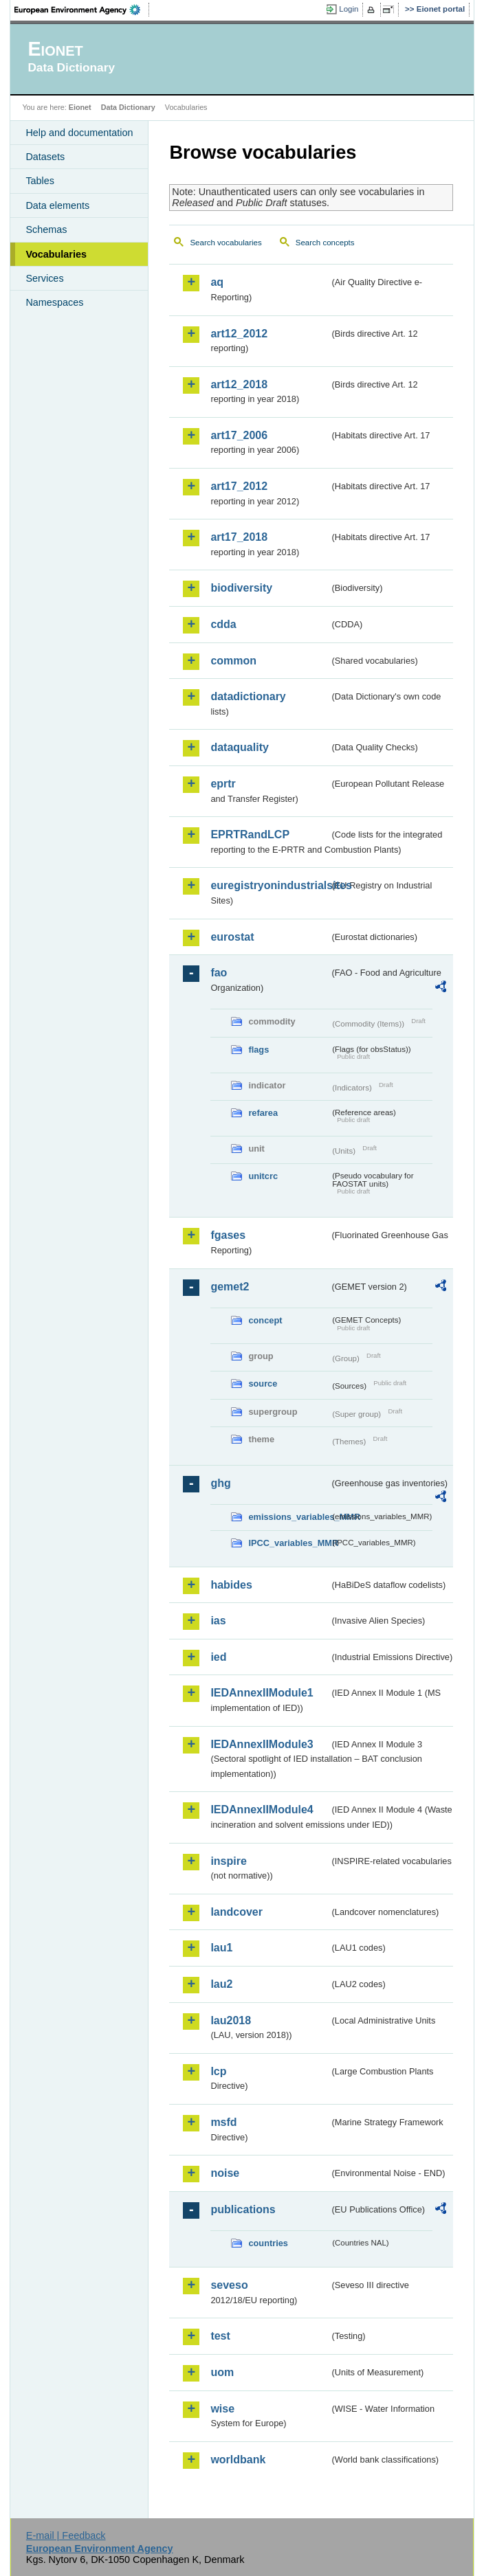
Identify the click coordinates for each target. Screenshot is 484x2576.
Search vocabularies (225, 242)
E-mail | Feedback (66, 2535)
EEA (81, 9)
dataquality (239, 747)
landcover (236, 1912)
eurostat (232, 937)
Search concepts (325, 242)
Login (348, 9)
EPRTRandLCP (249, 834)
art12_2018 (238, 384)
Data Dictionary (128, 107)
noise (224, 2173)
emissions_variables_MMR (288, 1517)
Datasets (45, 156)
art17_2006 (238, 435)
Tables (39, 180)
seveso (229, 2285)
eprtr (222, 783)
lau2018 (230, 2020)
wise (222, 2409)
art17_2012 (238, 486)
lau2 (221, 1984)
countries (268, 2243)
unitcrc (263, 1176)
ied (218, 1657)
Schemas (46, 229)
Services (44, 278)
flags (258, 1049)
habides (231, 1585)
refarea (263, 1113)
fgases (227, 1235)
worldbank (237, 2459)
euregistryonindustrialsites (269, 885)
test (220, 2336)
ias (218, 1620)
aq (216, 282)
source (262, 1383)
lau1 (221, 1947)
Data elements (57, 205)
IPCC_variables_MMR (288, 1543)
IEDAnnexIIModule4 (261, 1809)
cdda (223, 624)
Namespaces (54, 302)
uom (222, 2372)
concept (265, 1320)
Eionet (80, 107)
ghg (220, 1483)
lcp (218, 2071)
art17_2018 (238, 537)
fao (218, 972)
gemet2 (229, 1286)
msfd (223, 2122)
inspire (228, 1861)
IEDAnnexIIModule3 (261, 1744)
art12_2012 (238, 333)
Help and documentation (79, 132)
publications (242, 2209)
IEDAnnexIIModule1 (261, 1693)
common (233, 661)
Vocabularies (56, 254)
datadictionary (247, 696)
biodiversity (241, 588)
